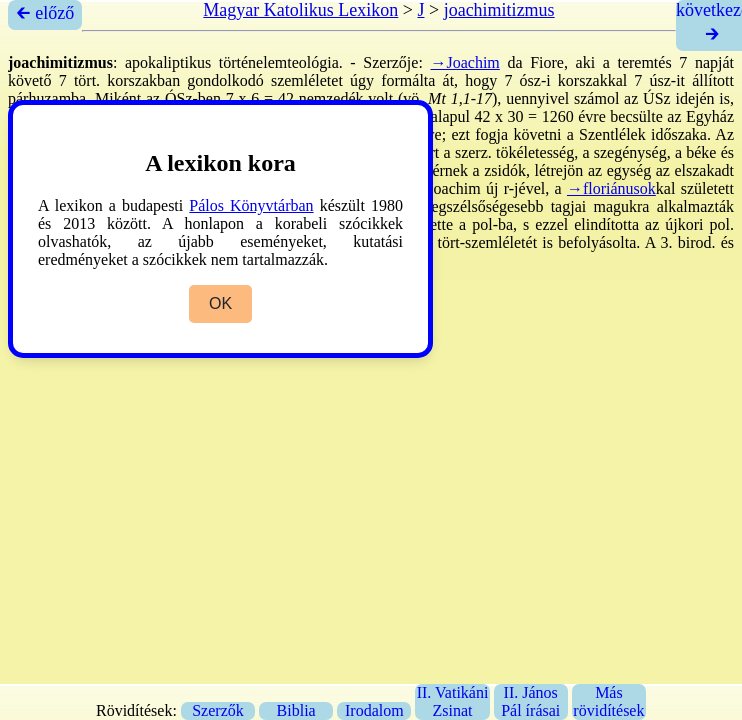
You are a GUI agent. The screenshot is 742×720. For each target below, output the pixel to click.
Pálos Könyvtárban (251, 205)
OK (220, 303)
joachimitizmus (499, 10)
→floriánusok (611, 188)
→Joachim (464, 62)
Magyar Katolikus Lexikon (300, 10)
